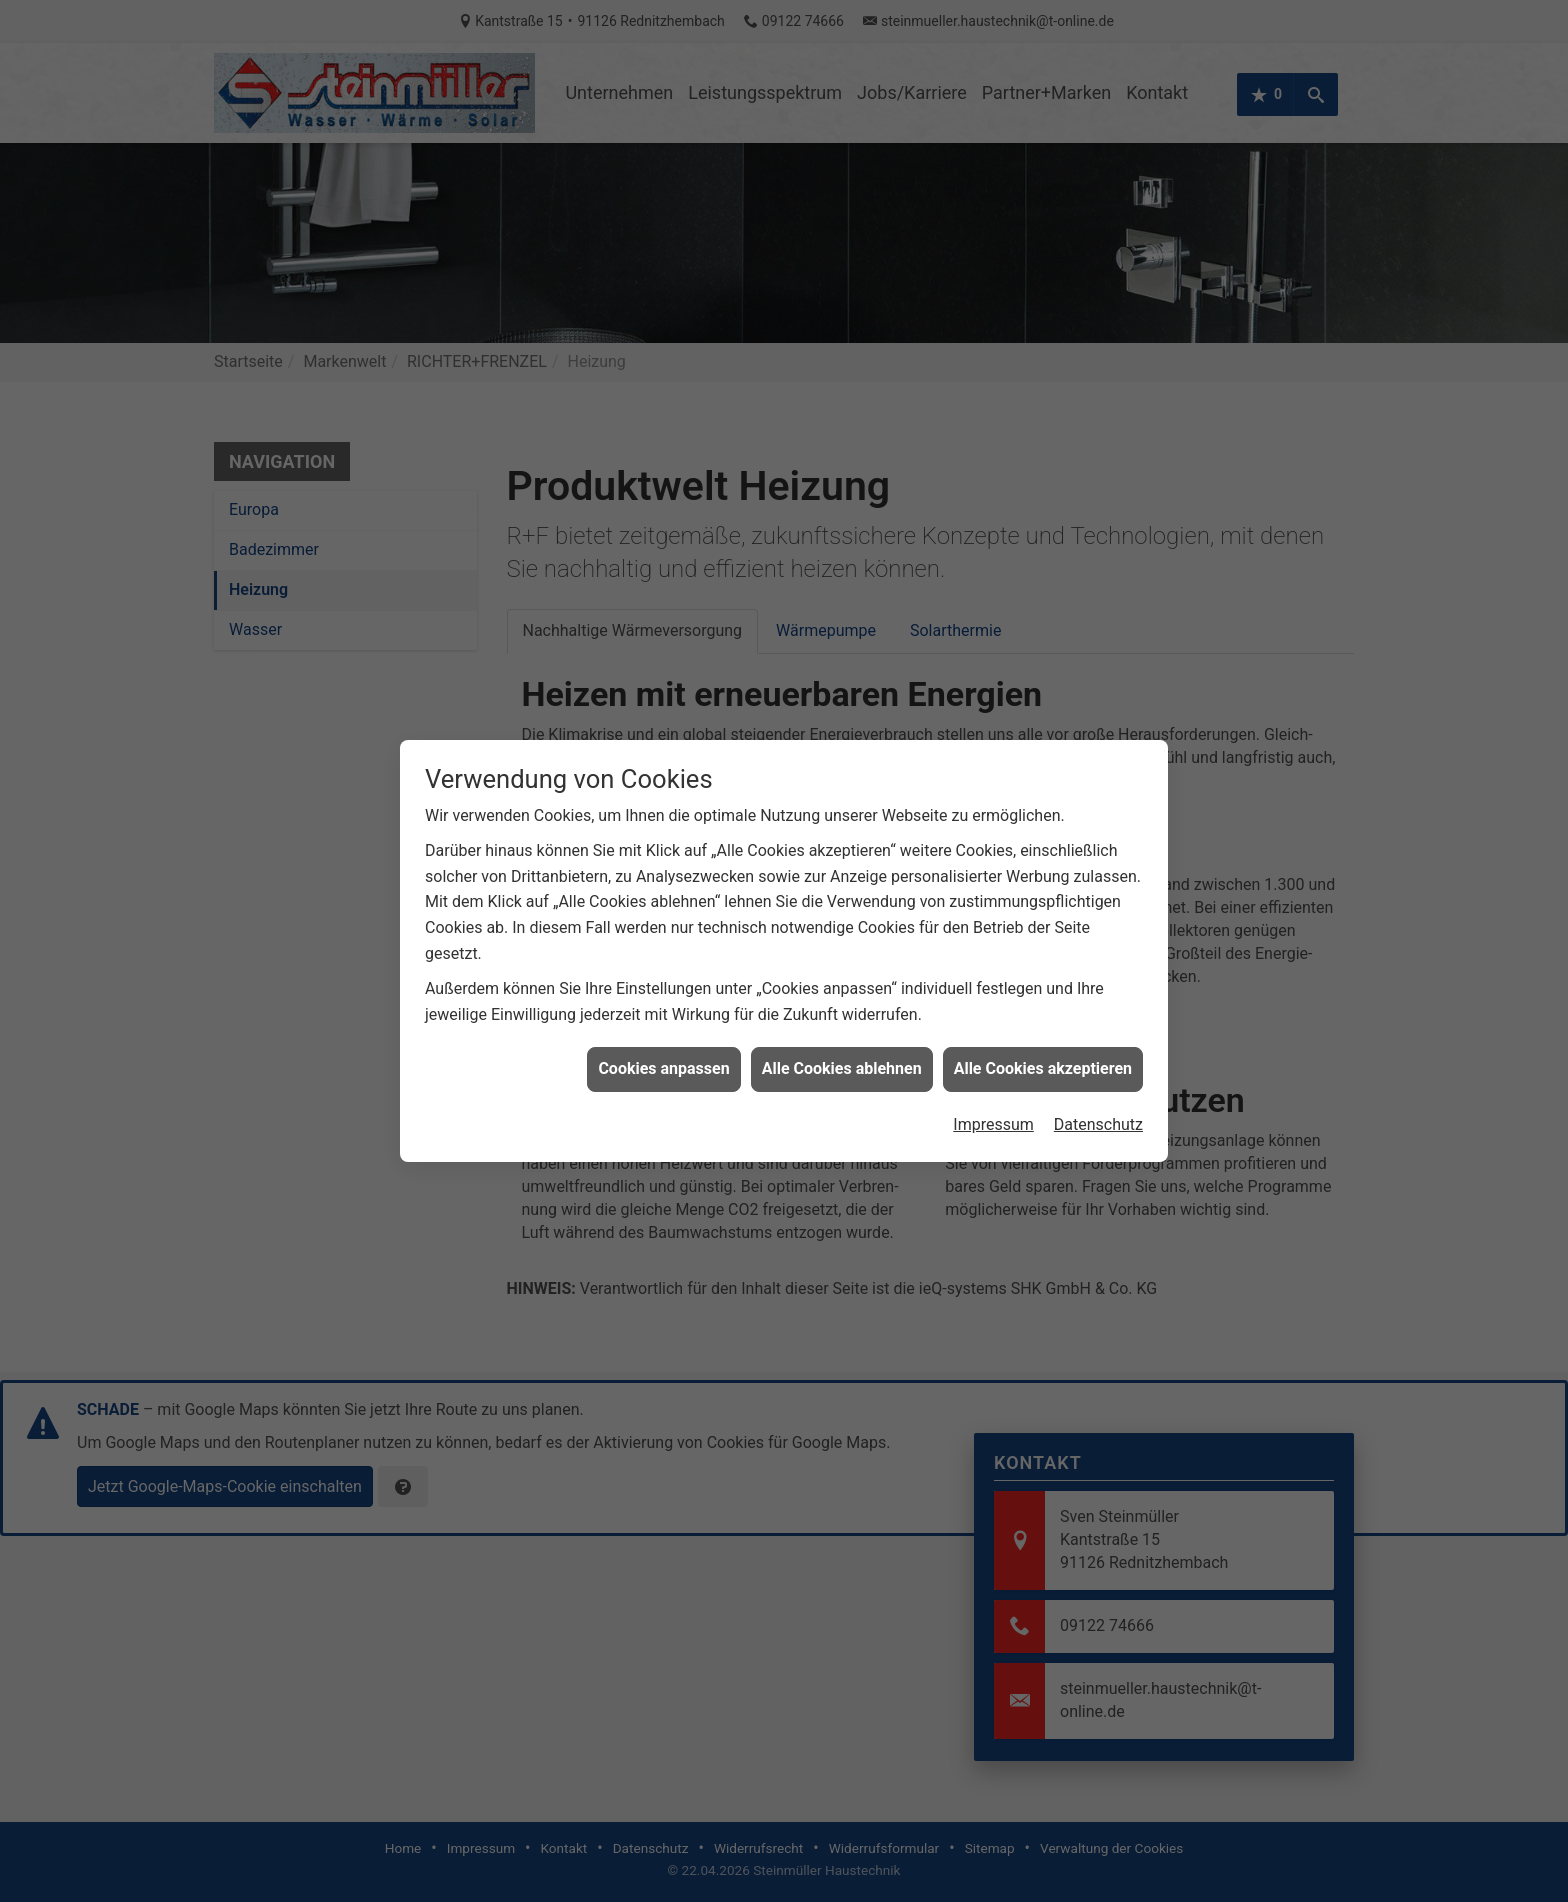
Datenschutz (1098, 1100)
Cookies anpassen (663, 1045)
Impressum (993, 1100)
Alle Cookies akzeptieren (1043, 1045)
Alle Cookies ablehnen (842, 1045)
